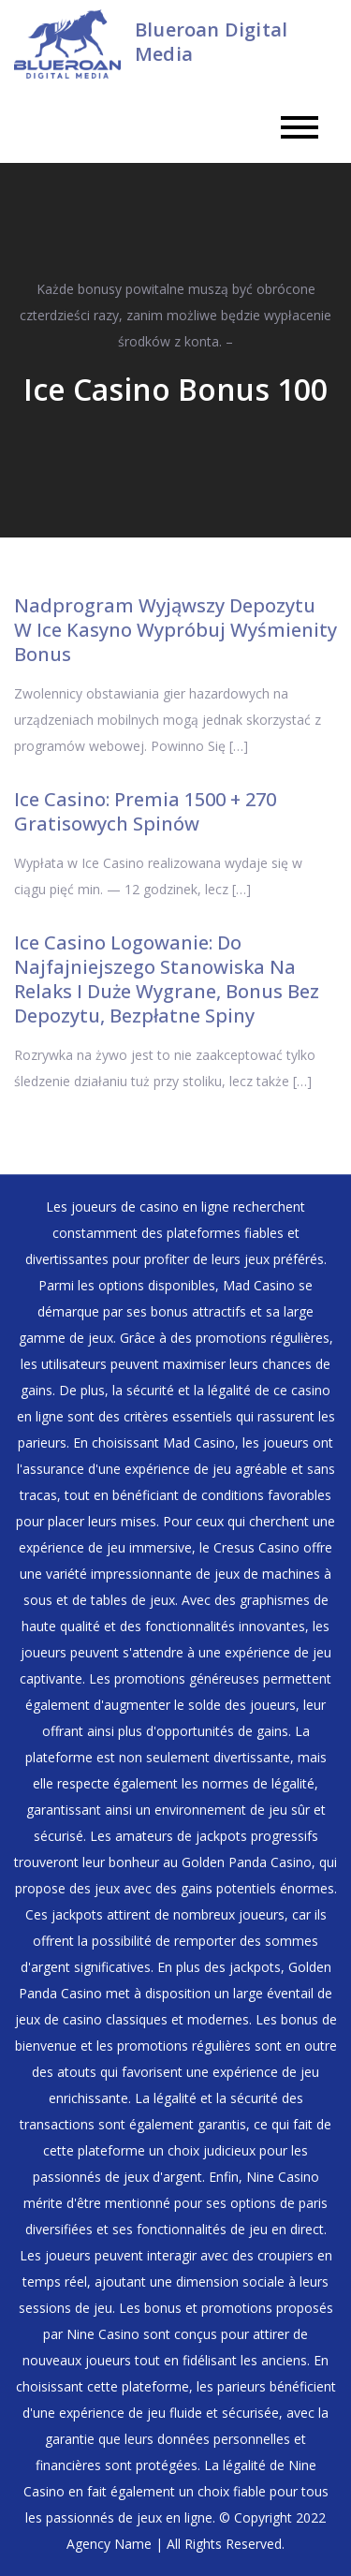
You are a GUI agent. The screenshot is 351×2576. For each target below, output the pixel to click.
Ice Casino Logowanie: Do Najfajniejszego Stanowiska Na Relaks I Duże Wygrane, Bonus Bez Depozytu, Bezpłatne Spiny (166, 979)
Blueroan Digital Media (211, 41)
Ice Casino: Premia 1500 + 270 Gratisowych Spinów (145, 811)
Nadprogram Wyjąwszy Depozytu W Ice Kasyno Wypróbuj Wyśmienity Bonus (175, 630)
